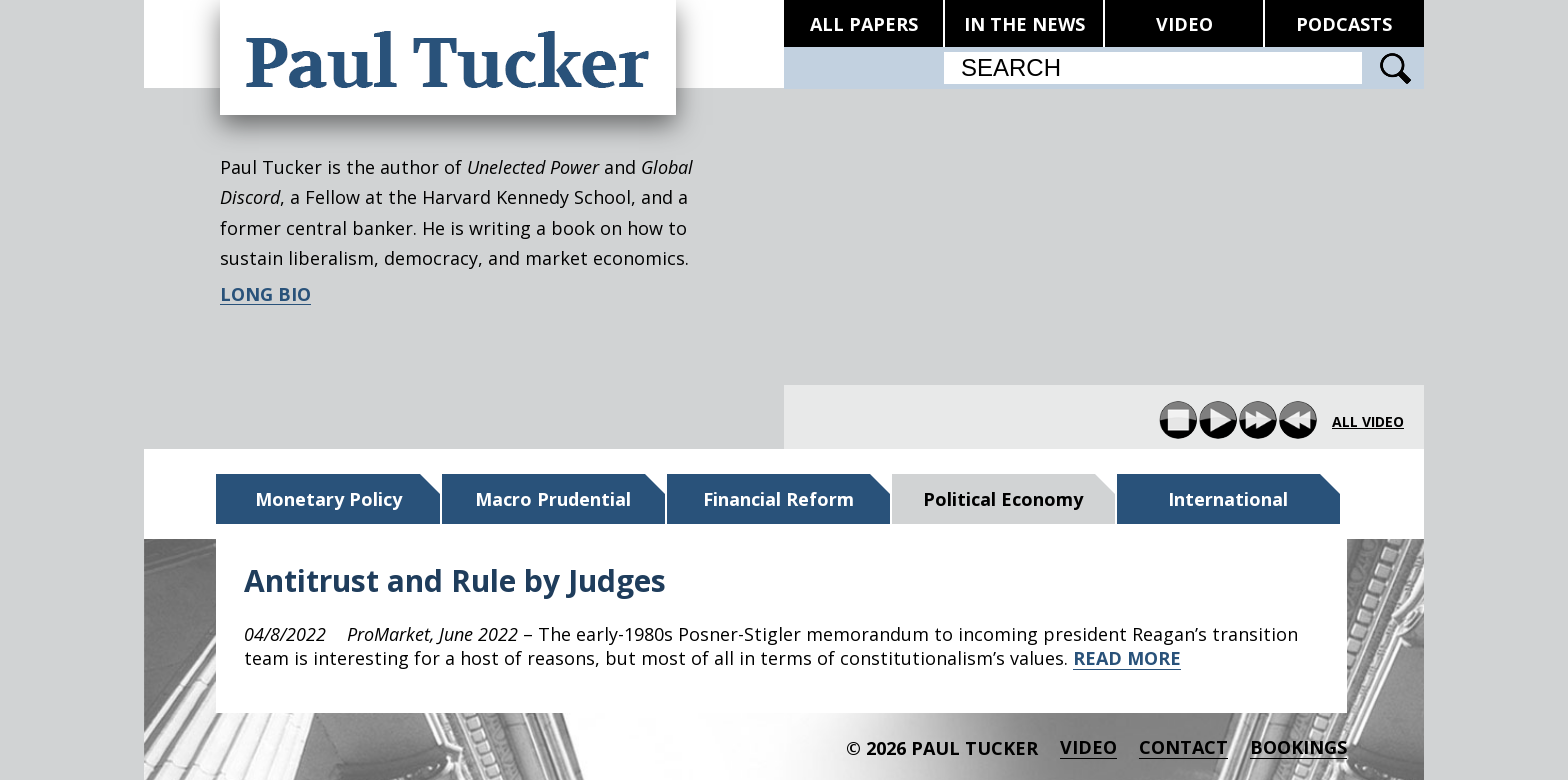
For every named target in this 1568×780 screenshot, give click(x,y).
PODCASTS (1344, 24)
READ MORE (1127, 658)
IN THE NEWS (1024, 24)
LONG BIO (265, 294)
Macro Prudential (553, 499)
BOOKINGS (1298, 747)
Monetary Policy (328, 499)
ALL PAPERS (864, 24)
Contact (1183, 747)
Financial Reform (778, 499)
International (1228, 499)
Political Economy (1003, 499)
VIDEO (1184, 24)
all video (1368, 422)
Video (1088, 747)
